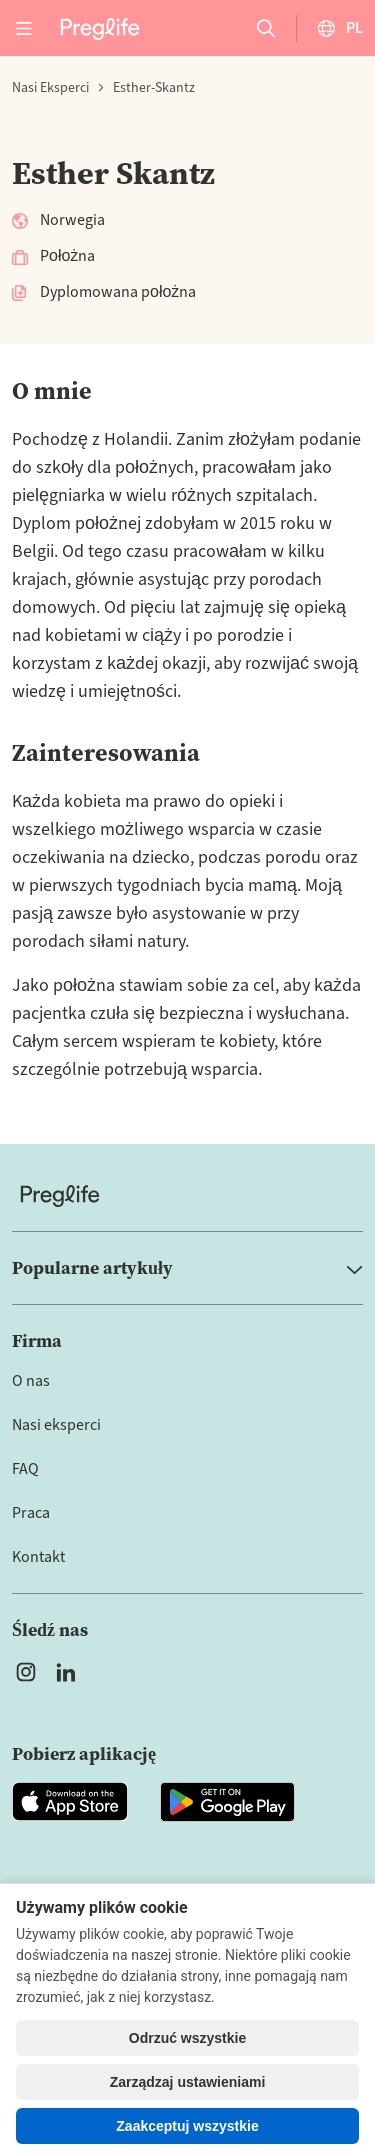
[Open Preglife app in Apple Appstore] (70, 1802)
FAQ (25, 1469)
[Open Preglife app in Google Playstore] (227, 1802)
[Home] (187, 1195)
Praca (31, 1513)
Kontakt (38, 1557)
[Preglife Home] (100, 27)
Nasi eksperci (50, 88)
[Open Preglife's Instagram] (26, 1672)
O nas (31, 1381)
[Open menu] (24, 28)
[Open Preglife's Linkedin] (70, 1672)
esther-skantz (154, 88)
